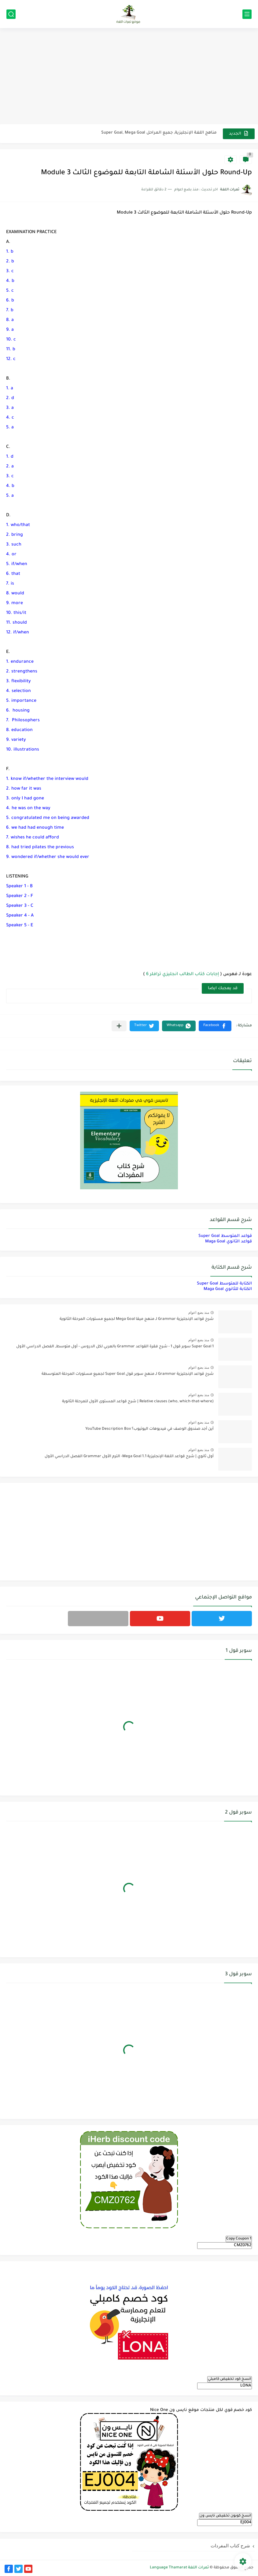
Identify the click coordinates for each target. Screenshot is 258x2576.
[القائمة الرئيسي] (247, 14)
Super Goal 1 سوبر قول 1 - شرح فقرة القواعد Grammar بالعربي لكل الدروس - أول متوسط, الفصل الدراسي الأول (115, 1347)
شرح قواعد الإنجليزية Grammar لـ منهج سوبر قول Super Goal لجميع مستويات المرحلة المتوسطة (128, 1374)
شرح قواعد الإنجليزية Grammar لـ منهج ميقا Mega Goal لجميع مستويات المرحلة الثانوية (137, 1319)
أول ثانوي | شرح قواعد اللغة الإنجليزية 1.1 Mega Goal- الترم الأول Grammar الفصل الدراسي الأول (129, 1456)
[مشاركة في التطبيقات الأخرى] (119, 1026)
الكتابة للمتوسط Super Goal (224, 1283)
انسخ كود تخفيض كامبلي (229, 2379)
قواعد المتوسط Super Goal (225, 1236)
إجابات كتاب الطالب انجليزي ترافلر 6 (182, 974)
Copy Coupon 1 (238, 2239)
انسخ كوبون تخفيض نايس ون (225, 2516)
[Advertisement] (129, 77)
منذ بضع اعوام (198, 1312)
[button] (215, 1026)
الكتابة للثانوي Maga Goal (228, 1289)
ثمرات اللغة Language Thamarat (179, 2568)
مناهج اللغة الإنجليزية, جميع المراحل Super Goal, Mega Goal (159, 133)
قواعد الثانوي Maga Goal (228, 1241)
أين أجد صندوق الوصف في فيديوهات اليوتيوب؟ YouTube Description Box (149, 1429)
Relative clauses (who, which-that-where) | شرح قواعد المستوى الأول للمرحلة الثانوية (138, 1402)
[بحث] (11, 14)
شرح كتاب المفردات (230, 2545)
